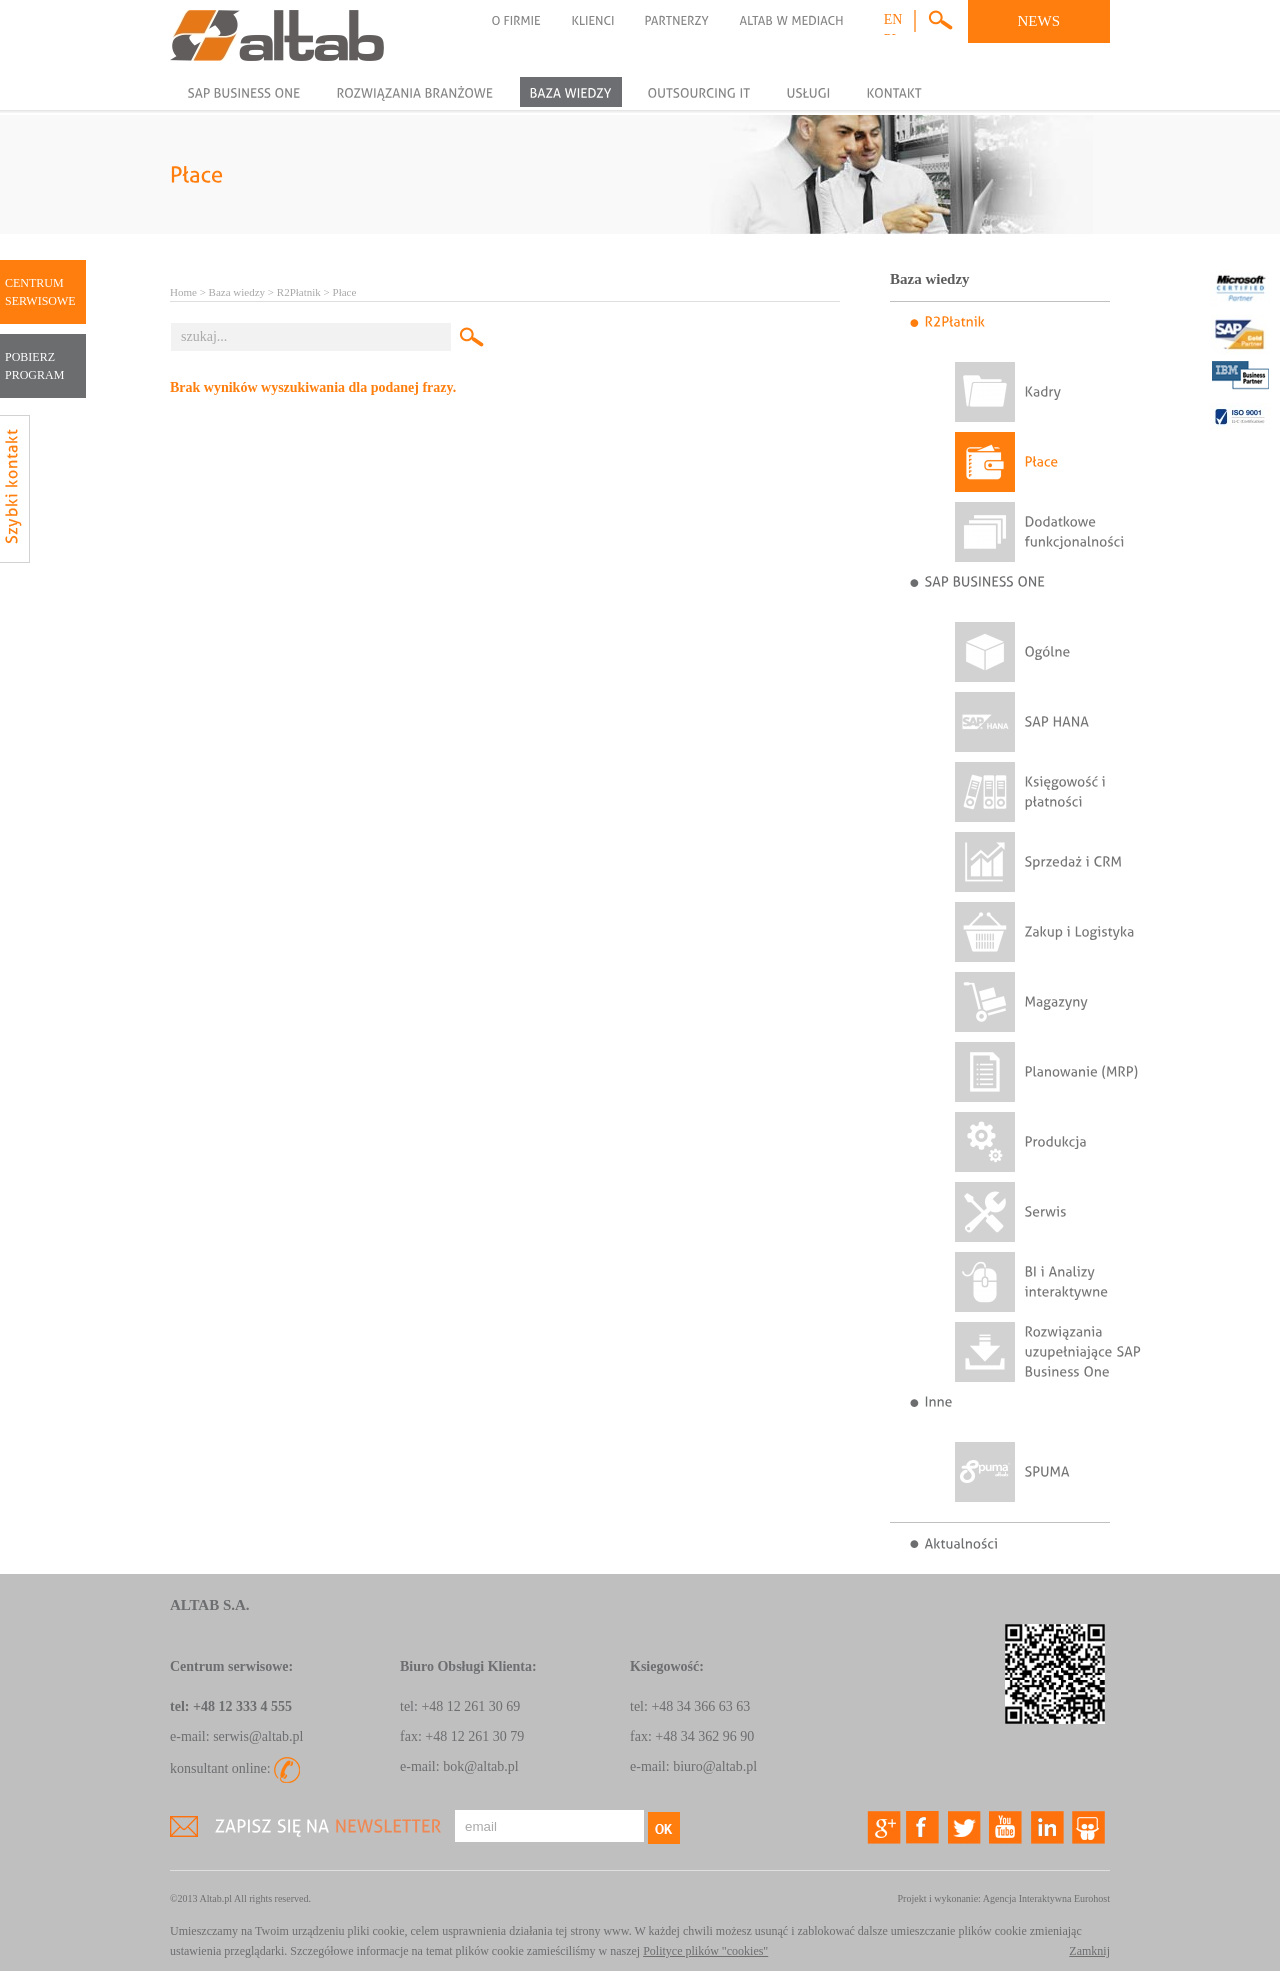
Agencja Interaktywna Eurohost (1046, 1898)
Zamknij (1089, 1951)
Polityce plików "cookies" (705, 1951)
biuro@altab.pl (715, 1766)
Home (183, 292)
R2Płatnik (299, 292)
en (893, 19)
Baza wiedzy (237, 292)
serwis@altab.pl (258, 1736)
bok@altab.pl (481, 1766)
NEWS (1039, 21)
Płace (345, 292)
